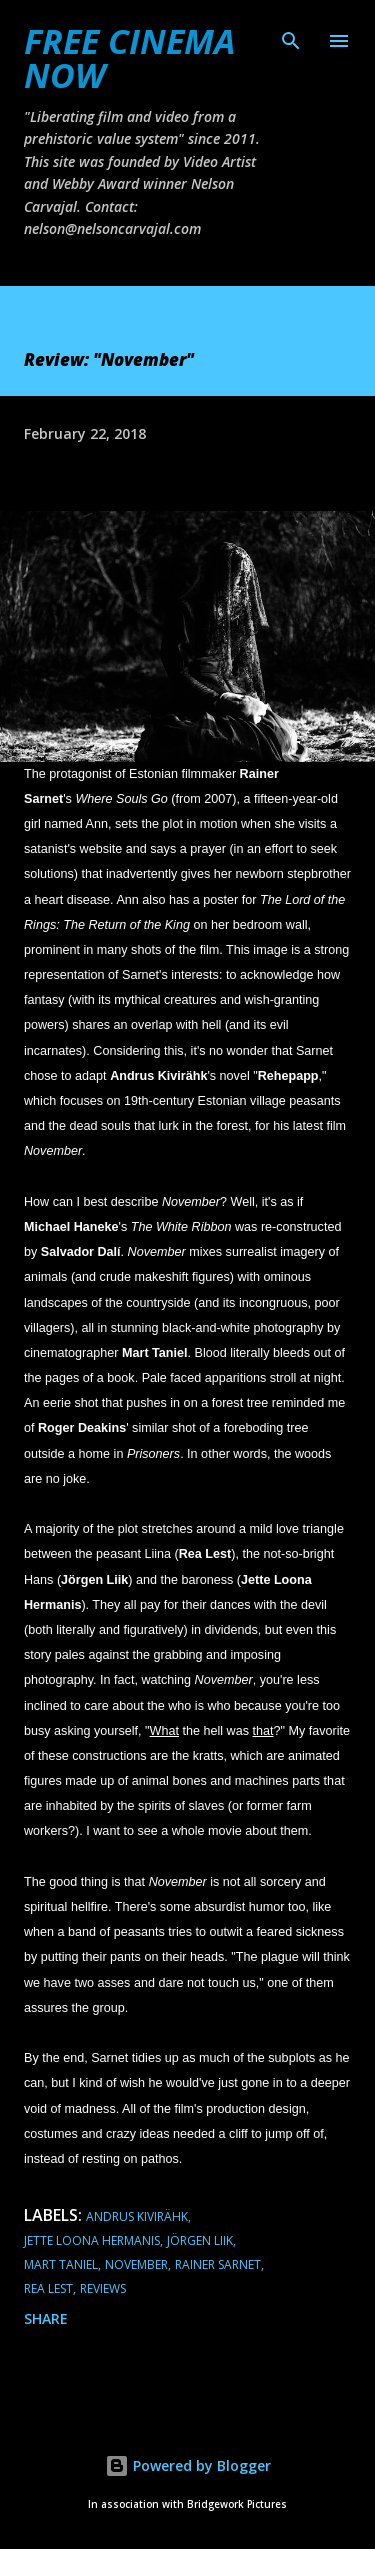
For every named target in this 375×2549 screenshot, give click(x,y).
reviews (103, 2288)
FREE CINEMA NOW (129, 58)
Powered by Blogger (188, 2465)
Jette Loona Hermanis (92, 2240)
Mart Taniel (61, 2264)
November (136, 2264)
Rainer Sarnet (218, 2264)
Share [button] (46, 2318)
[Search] (291, 36)
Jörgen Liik (200, 2240)
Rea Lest (48, 2288)
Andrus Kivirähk (137, 2216)
